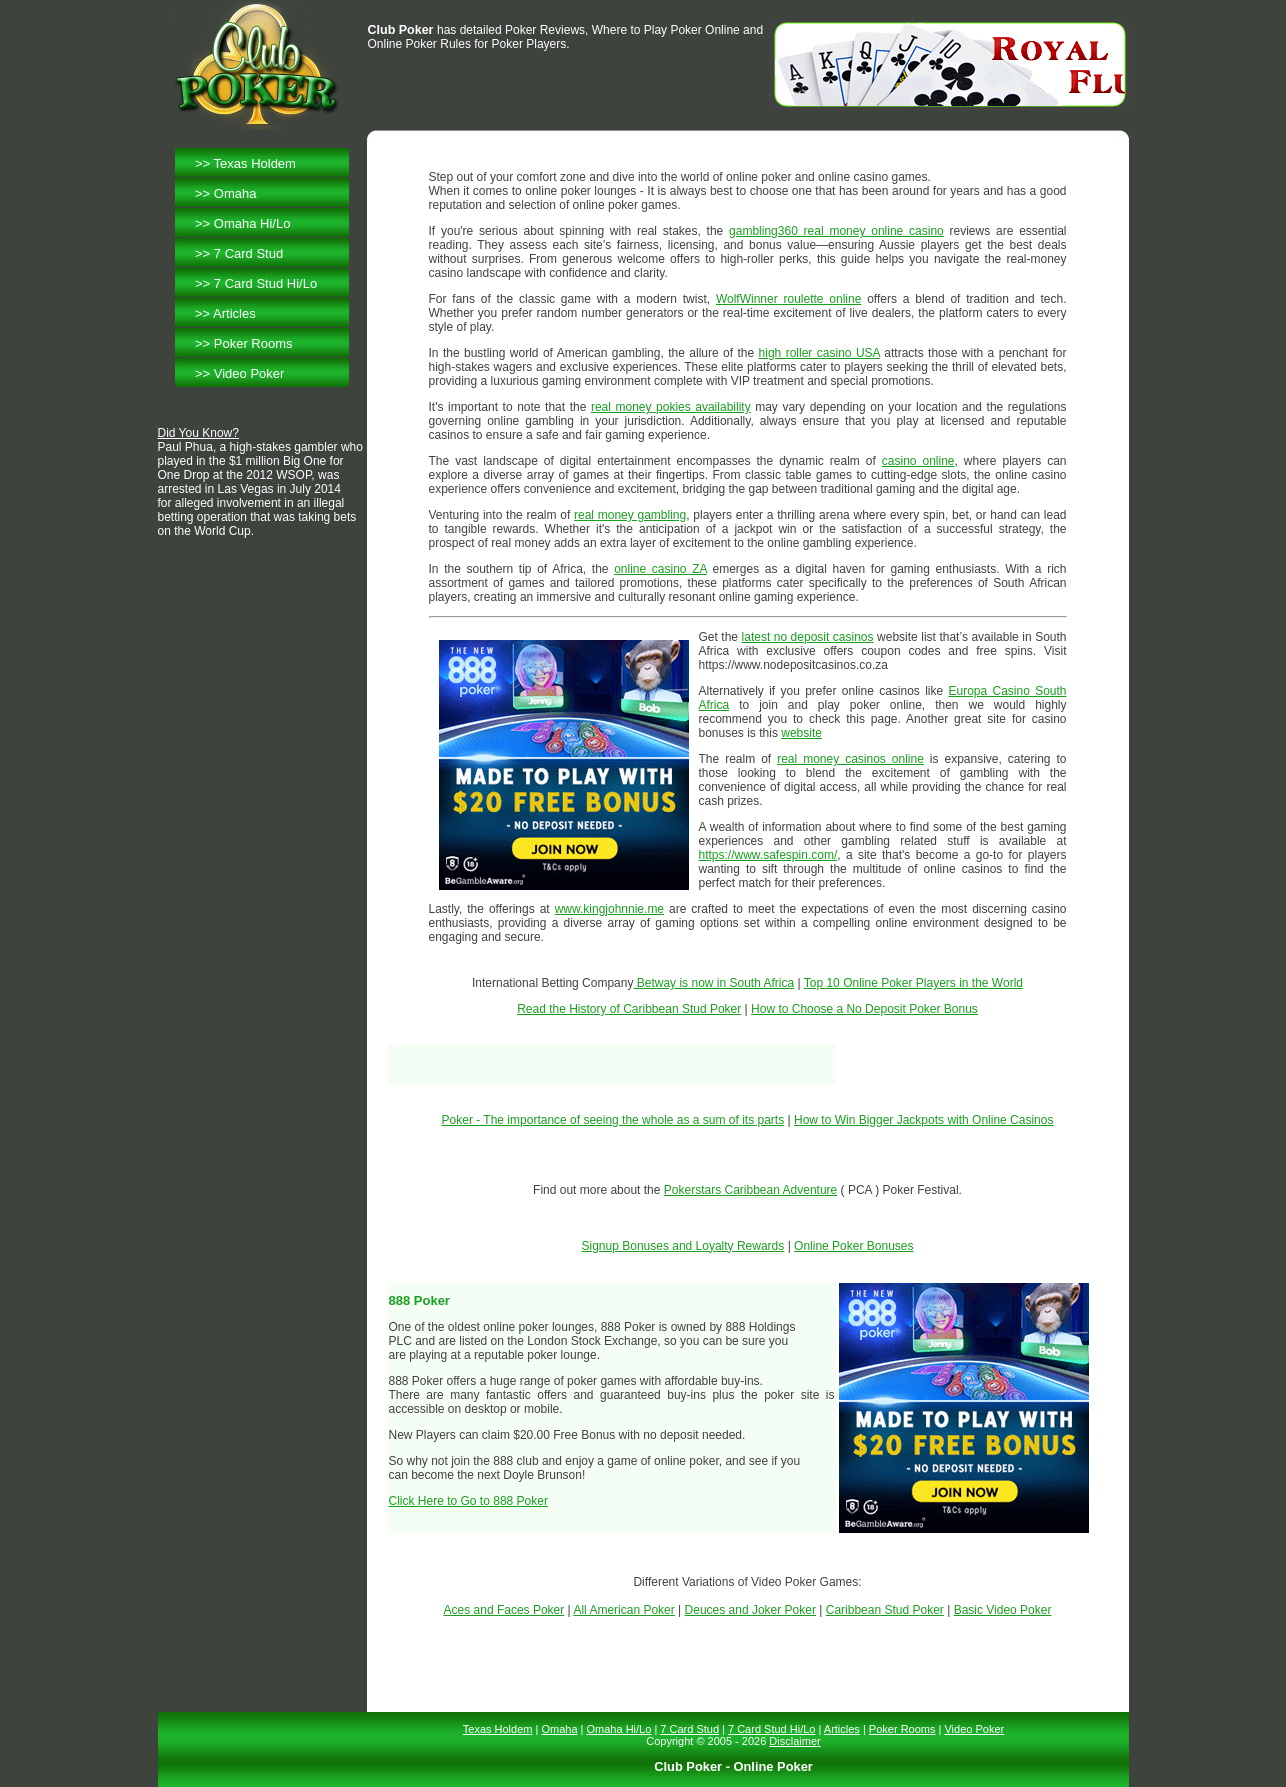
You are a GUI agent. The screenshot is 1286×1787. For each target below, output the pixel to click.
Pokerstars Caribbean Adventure (750, 1190)
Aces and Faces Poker (504, 1610)
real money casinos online (850, 759)
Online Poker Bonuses (853, 1246)
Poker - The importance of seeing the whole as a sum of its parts (613, 1120)
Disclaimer (794, 1741)
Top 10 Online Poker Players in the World (913, 983)
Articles (234, 313)
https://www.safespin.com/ (768, 855)
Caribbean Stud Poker (885, 1610)
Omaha (235, 193)
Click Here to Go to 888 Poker (468, 1501)
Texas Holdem (255, 163)
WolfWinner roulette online (788, 299)
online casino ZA (660, 569)
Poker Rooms (253, 343)
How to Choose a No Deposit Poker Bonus (864, 1009)
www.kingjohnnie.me (609, 909)
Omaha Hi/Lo (252, 223)
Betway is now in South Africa (713, 983)
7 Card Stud (248, 253)
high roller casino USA (819, 353)
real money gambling (630, 515)
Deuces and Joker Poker (750, 1610)
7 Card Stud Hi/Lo (265, 283)
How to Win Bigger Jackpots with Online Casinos (923, 1120)
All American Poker (623, 1610)
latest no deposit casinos (808, 637)
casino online (918, 461)
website (801, 733)
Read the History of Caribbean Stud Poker (629, 1009)
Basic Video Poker (1003, 1610)
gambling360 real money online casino (836, 231)
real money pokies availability (671, 407)
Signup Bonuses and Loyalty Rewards (683, 1246)
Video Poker (249, 373)
